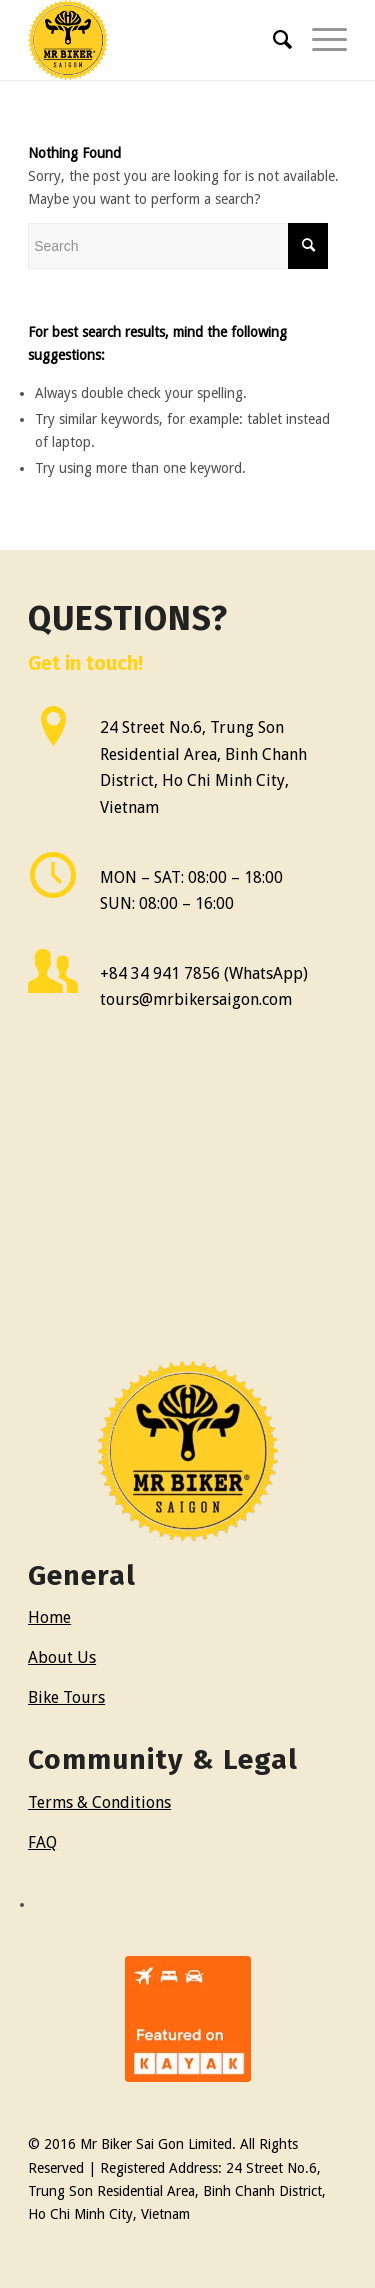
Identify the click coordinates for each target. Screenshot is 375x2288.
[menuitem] (272, 40)
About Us (62, 1657)
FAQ (42, 1842)
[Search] (272, 40)
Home (49, 1617)
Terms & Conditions (99, 1802)
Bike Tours (66, 1697)
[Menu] (319, 40)
